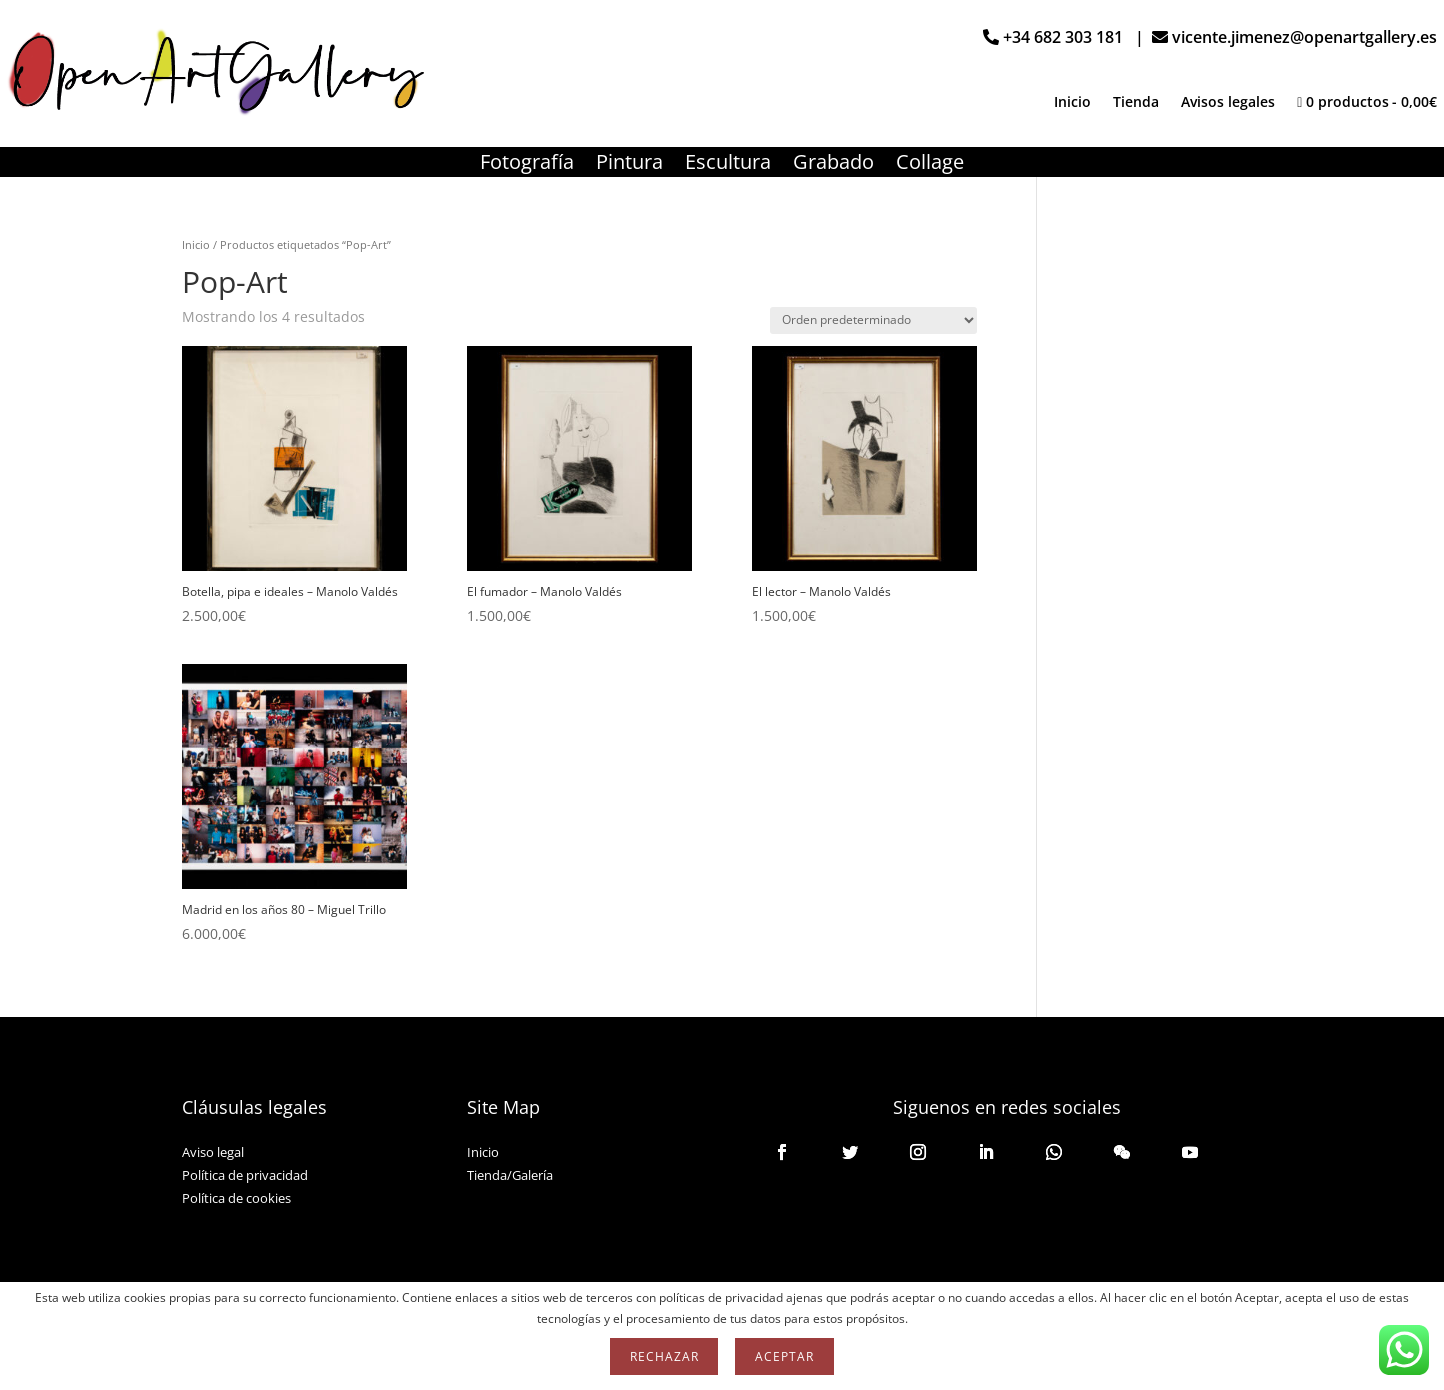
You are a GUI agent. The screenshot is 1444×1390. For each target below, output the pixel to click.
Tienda (1136, 103)
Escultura (728, 165)
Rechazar (664, 1356)
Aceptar (784, 1356)
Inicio (1072, 103)
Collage (930, 165)
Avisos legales (1228, 103)
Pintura (629, 165)
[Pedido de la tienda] (873, 320)
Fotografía (527, 165)
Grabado (833, 165)
